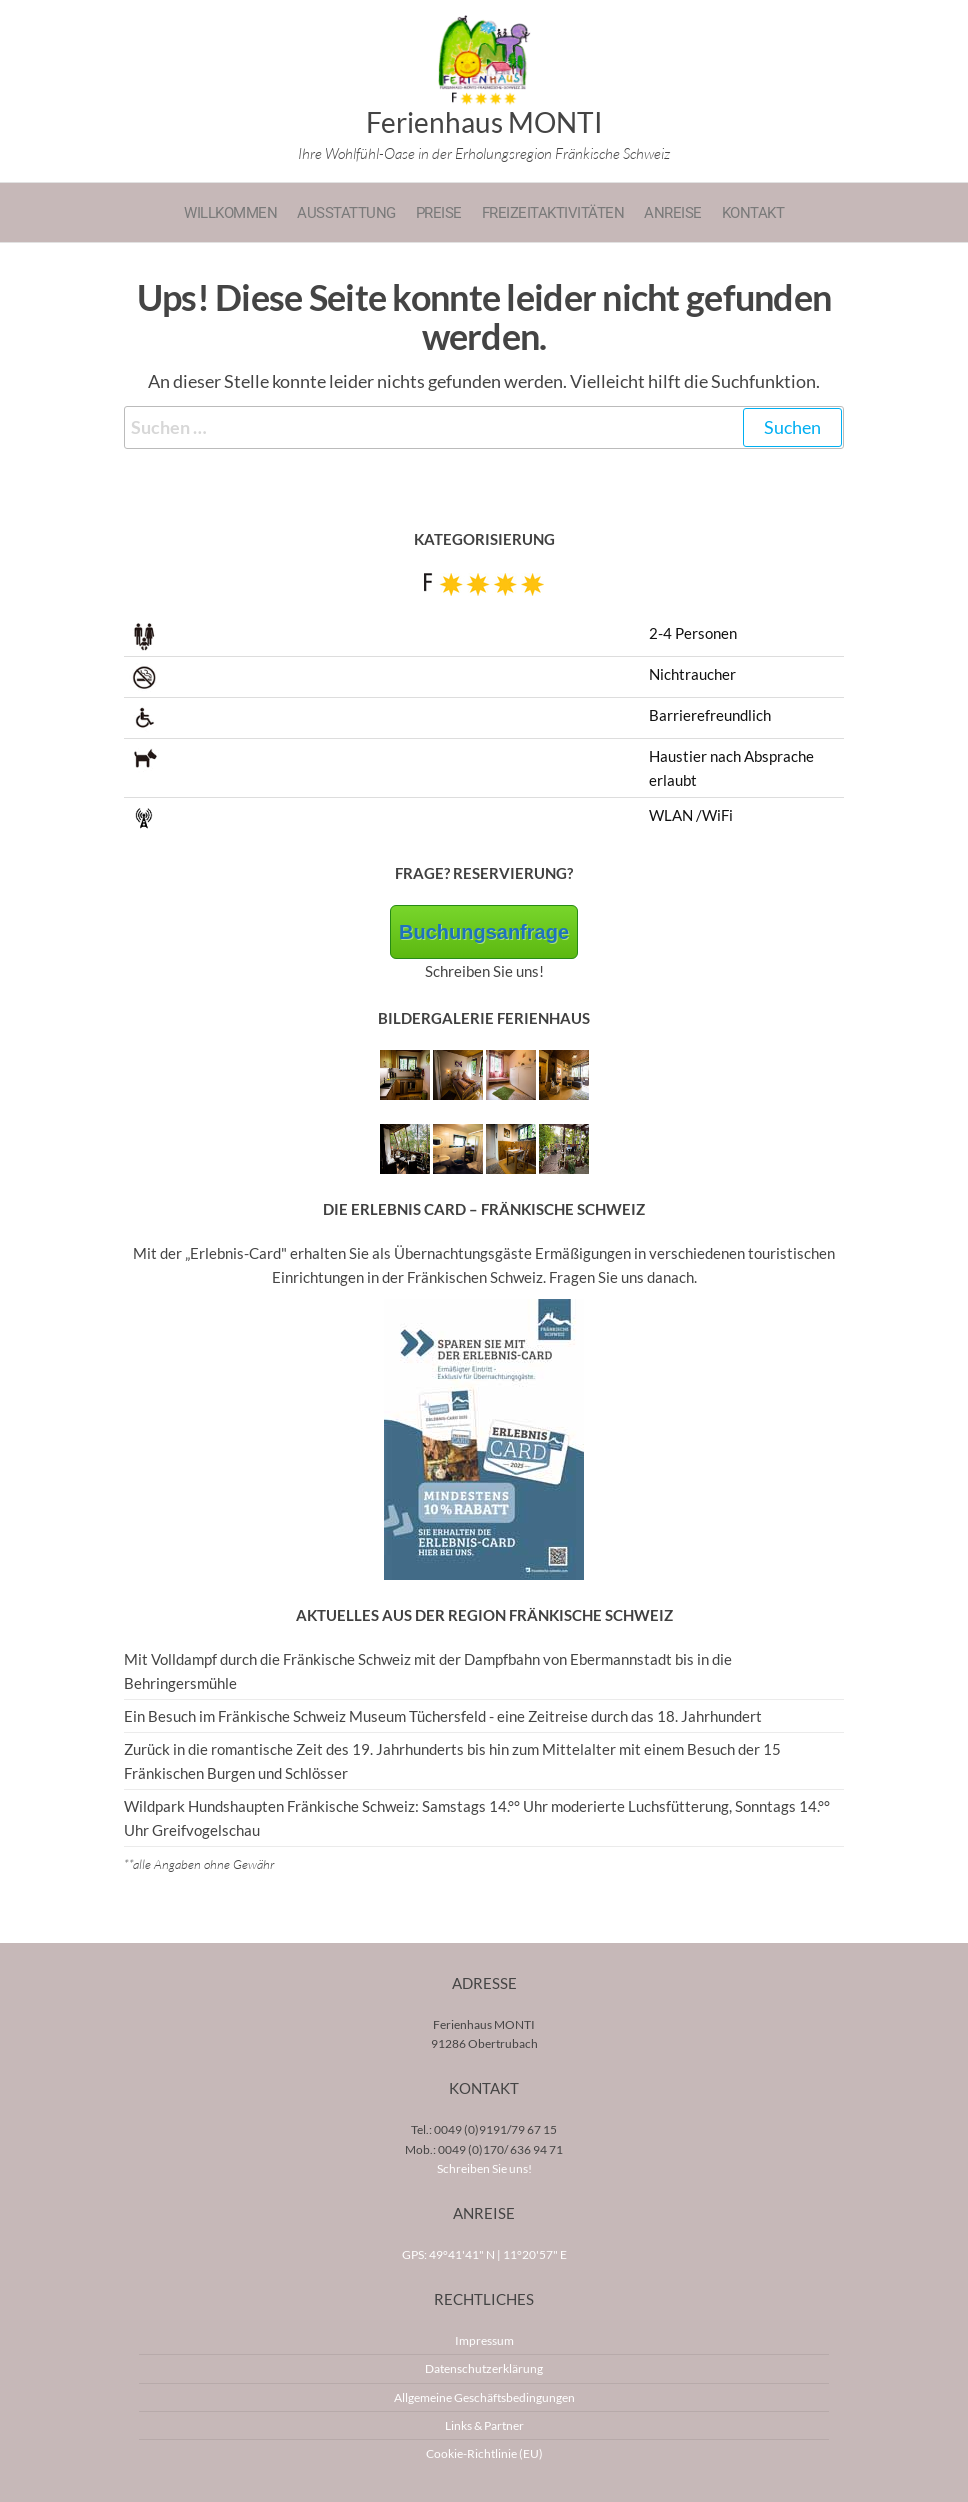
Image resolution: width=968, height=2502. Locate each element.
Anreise (673, 213)
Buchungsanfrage (484, 932)
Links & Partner (484, 2425)
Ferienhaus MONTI (484, 122)
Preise (439, 213)
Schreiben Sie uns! (484, 2168)
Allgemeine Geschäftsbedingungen (484, 2397)
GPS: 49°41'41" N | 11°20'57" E (484, 2254)
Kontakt (753, 213)
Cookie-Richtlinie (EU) (484, 2453)
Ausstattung (346, 213)
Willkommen (230, 213)
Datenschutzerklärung (484, 2368)
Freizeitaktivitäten (553, 213)
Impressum (484, 2340)
